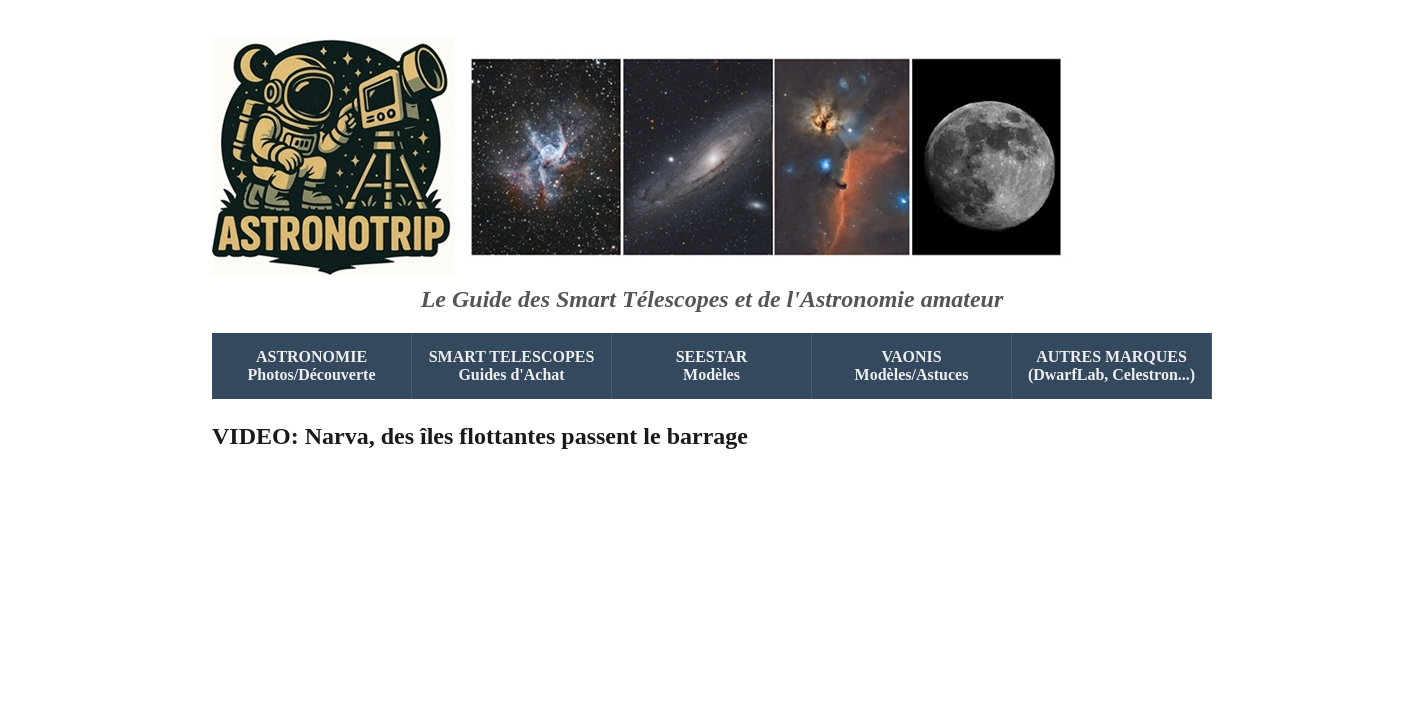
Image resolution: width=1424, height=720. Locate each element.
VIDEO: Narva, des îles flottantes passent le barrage (480, 436)
